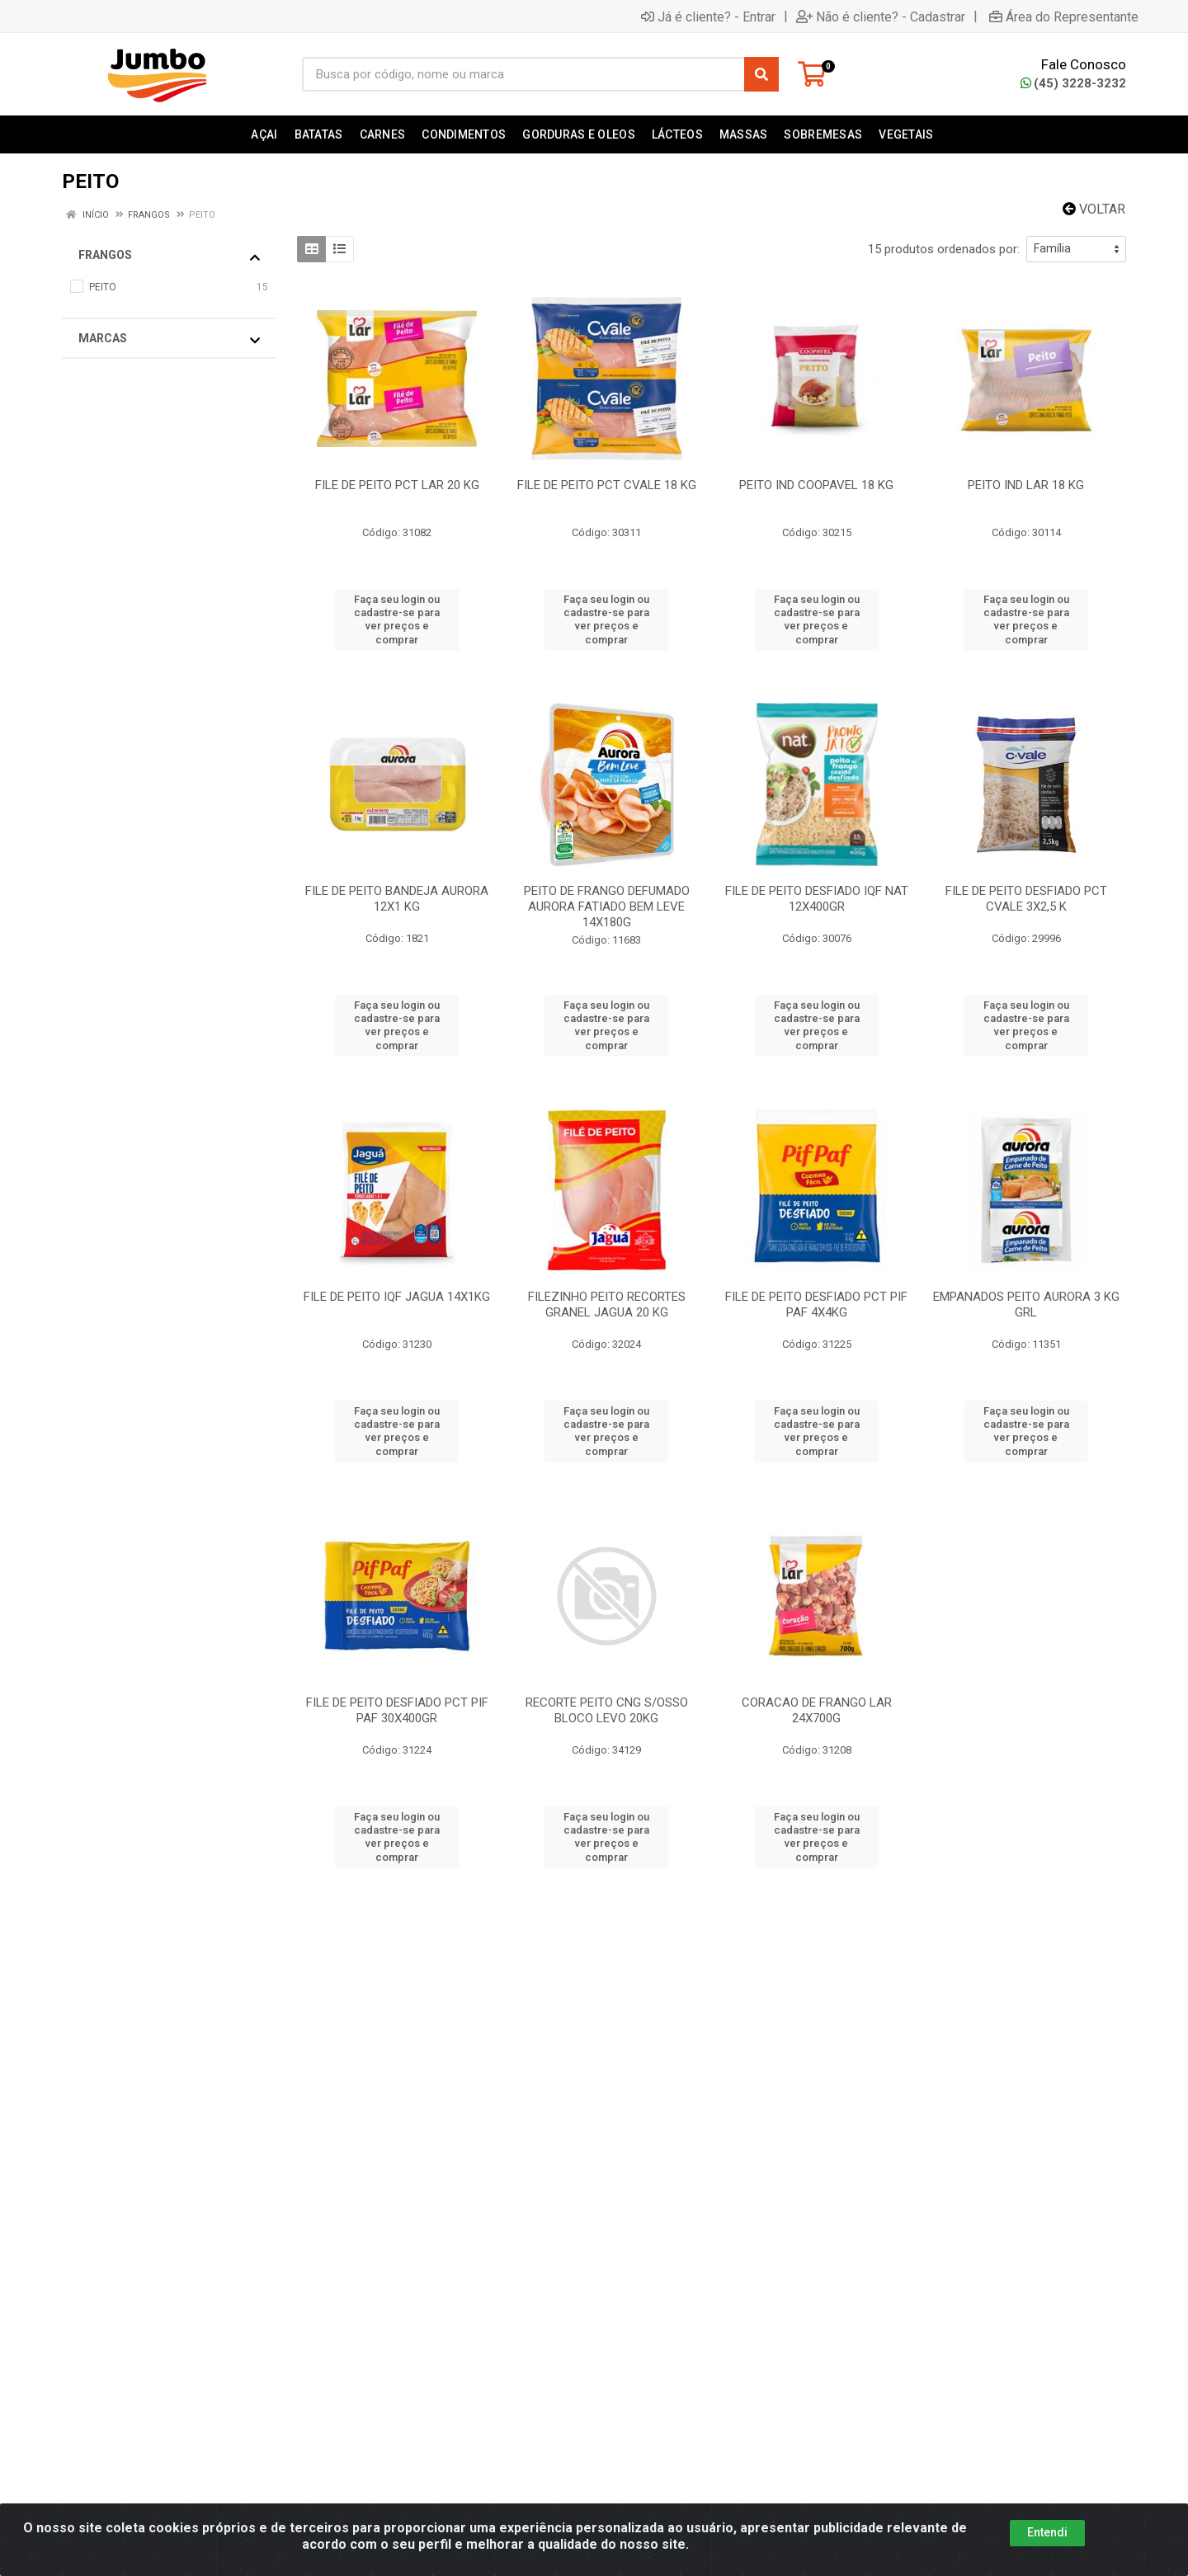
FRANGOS (169, 255)
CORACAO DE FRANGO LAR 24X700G (817, 1710)
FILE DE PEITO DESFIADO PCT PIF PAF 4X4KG (816, 1304)
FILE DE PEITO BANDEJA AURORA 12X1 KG (396, 898)
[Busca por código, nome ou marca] (523, 74)
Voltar (1094, 209)
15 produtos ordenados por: (944, 249)
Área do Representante (1063, 16)
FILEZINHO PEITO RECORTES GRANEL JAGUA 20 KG (607, 1304)
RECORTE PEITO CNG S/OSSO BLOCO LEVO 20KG (607, 1710)
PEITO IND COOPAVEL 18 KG (816, 485)
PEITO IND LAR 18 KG (1026, 485)
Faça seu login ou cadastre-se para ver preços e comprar (397, 619)
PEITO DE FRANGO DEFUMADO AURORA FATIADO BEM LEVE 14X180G (607, 906)
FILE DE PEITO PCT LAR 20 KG (397, 485)
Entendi (1047, 2539)
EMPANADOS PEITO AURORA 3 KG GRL (1026, 1304)
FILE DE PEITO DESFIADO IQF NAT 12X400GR (816, 898)
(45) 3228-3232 (1073, 83)
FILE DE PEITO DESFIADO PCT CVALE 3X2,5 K (1026, 898)
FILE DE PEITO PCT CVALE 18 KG (606, 485)
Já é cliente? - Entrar (708, 16)
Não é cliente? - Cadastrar (880, 16)
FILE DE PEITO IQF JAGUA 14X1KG (397, 1296)
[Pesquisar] (761, 74)
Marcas (169, 339)
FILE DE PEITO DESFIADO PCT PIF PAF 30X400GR (397, 1710)
